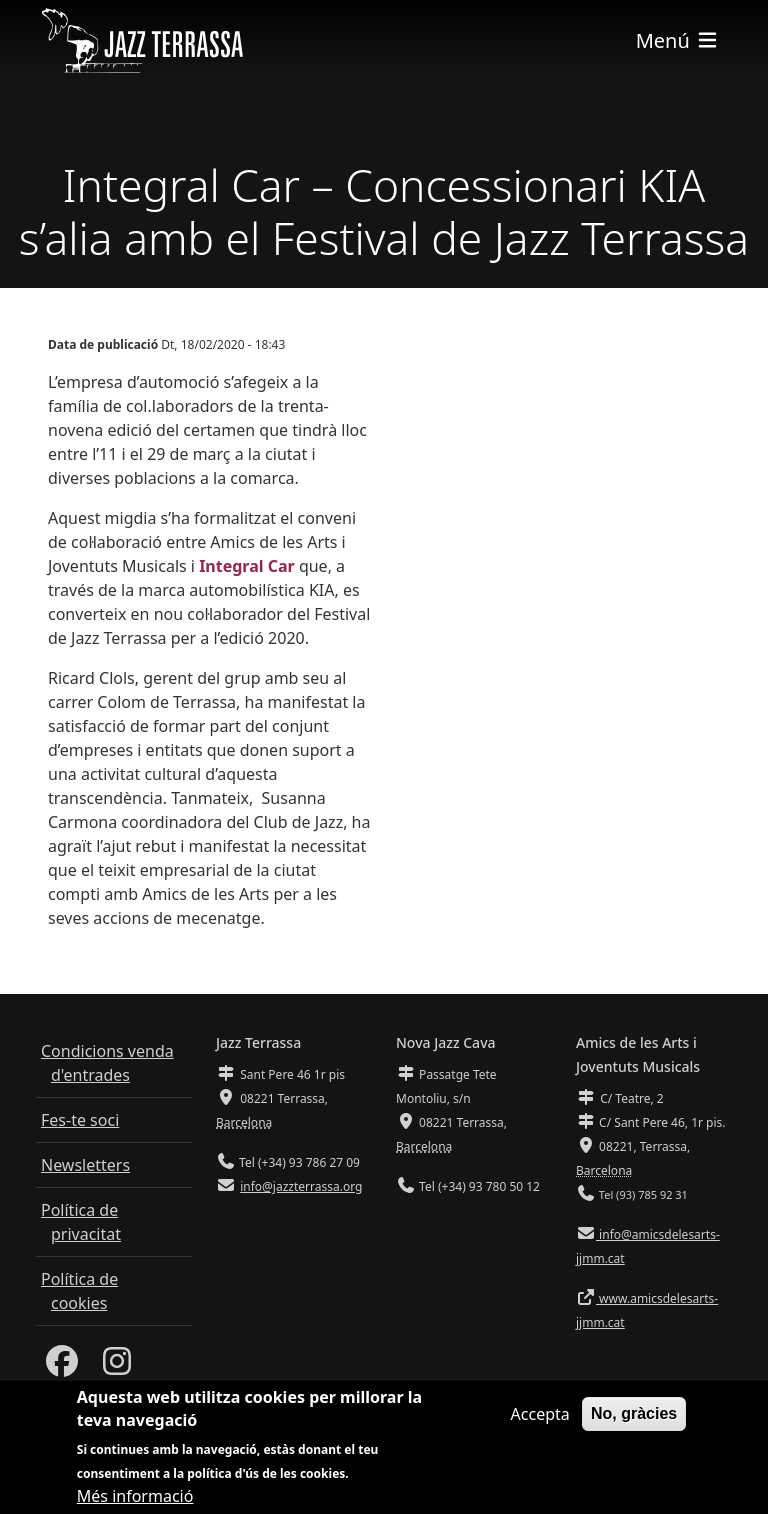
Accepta (540, 1418)
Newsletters (85, 1165)
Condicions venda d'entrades (107, 1063)
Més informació (135, 1499)
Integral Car (247, 566)
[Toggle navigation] (678, 40)
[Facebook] (62, 1367)
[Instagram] (117, 1367)
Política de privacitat (81, 1222)
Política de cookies (79, 1291)
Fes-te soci (80, 1120)
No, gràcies (634, 1417)
